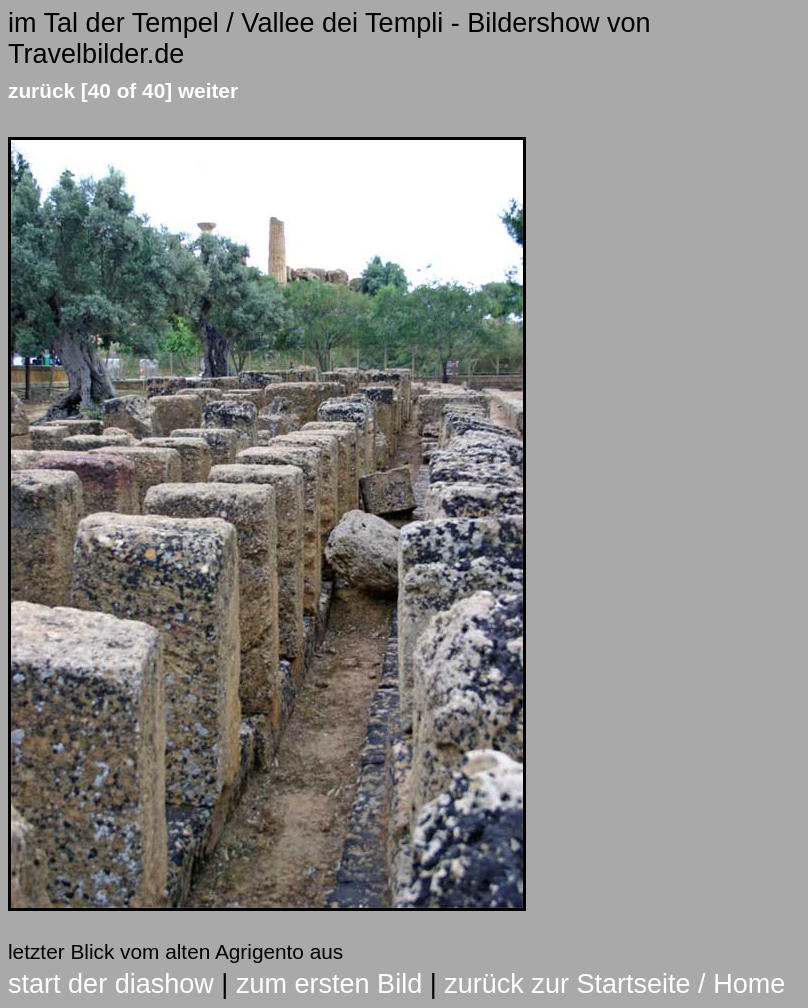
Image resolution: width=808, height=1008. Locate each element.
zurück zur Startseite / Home (614, 984)
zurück (41, 90)
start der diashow (111, 984)
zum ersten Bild (329, 984)
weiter (208, 90)
